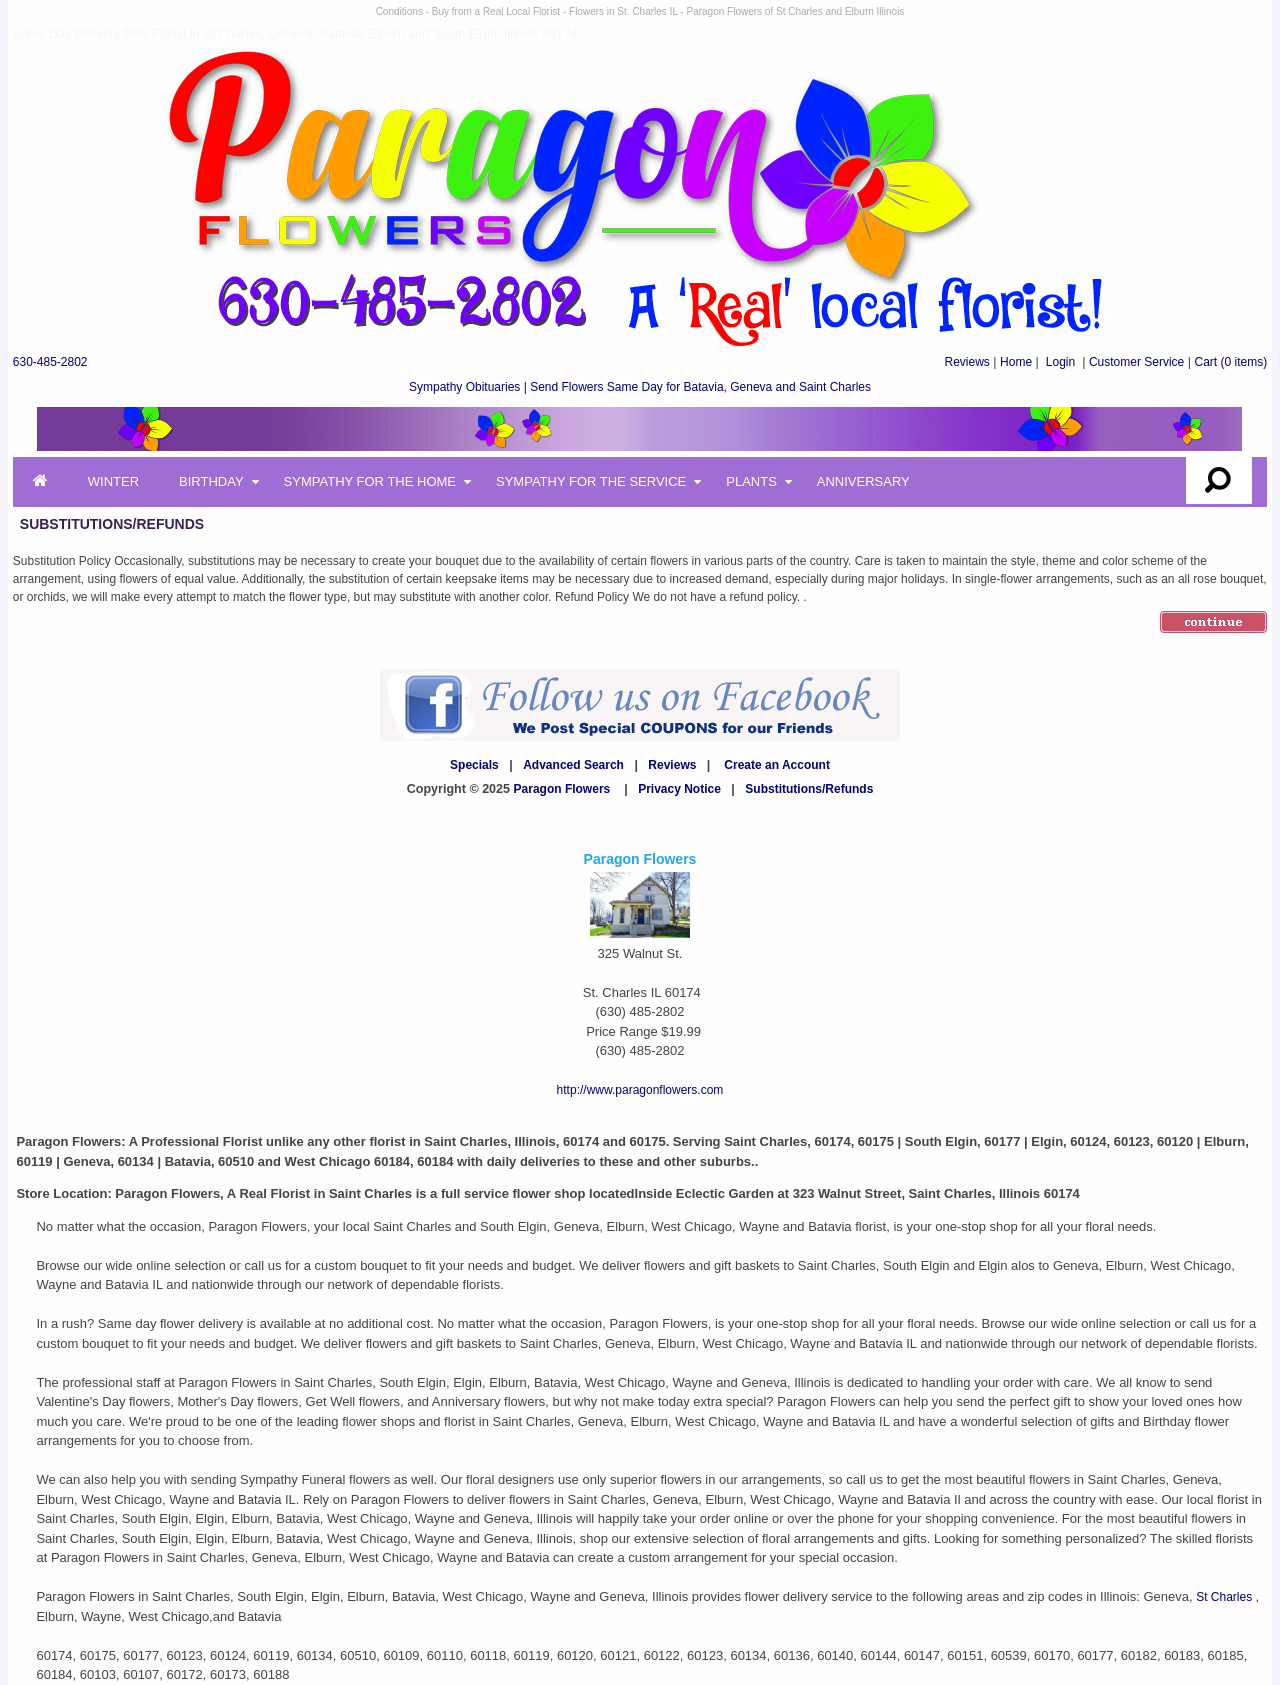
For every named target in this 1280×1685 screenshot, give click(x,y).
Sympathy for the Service (591, 481)
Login (1060, 362)
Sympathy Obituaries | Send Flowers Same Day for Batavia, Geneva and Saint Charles (640, 387)
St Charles (1225, 1597)
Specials (474, 765)
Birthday (211, 481)
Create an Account (777, 765)
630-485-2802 (50, 362)
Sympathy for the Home (370, 481)
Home (1016, 362)
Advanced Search (573, 765)
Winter (113, 481)
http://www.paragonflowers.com (640, 1090)
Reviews (966, 362)
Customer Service (1136, 362)
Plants (751, 481)
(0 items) (1231, 362)
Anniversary (863, 481)
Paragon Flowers (562, 789)
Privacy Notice (679, 789)
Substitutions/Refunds (809, 789)
